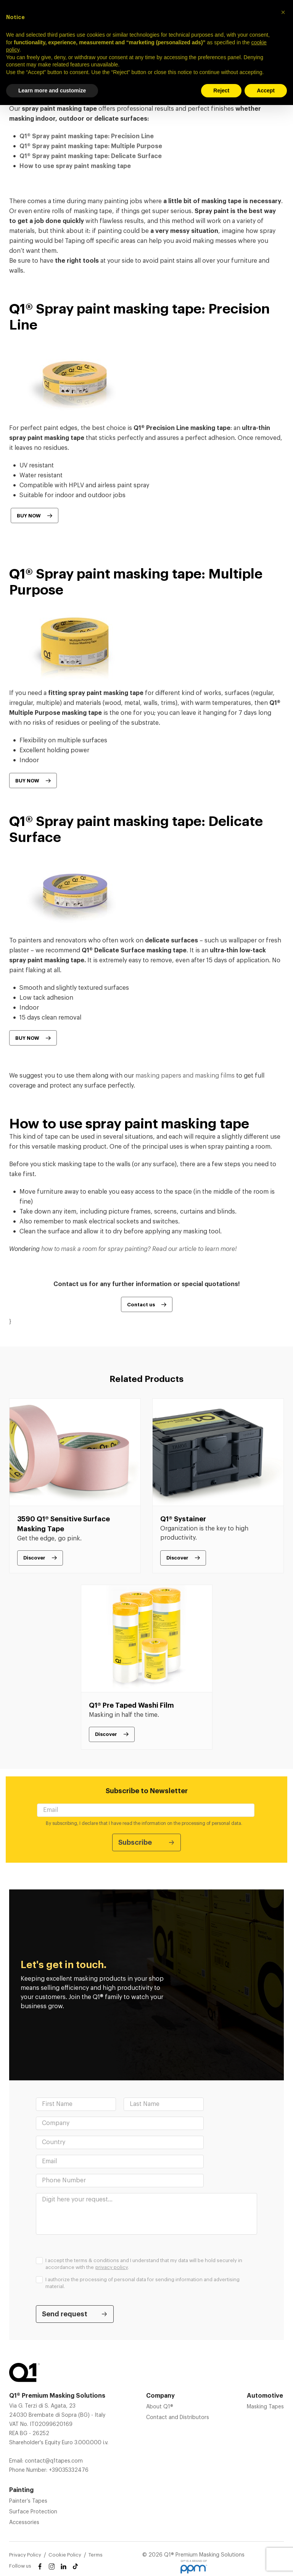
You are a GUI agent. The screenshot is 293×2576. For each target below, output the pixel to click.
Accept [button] (266, 90)
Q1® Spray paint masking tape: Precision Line (86, 136)
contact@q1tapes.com (54, 2461)
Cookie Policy (64, 2554)
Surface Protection (33, 2512)
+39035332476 (69, 2470)
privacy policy (111, 2267)
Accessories (24, 2522)
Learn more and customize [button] (52, 90)
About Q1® (159, 2407)
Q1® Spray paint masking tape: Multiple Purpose (90, 146)
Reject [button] (221, 90)
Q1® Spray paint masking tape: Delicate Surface (90, 156)
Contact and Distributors (177, 2417)
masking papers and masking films (185, 1076)
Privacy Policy (25, 2554)
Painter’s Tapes (28, 2501)
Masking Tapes (265, 2407)
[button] (283, 12)
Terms (96, 2554)
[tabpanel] (74, 1486)
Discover (34, 1557)
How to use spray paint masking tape (75, 166)
